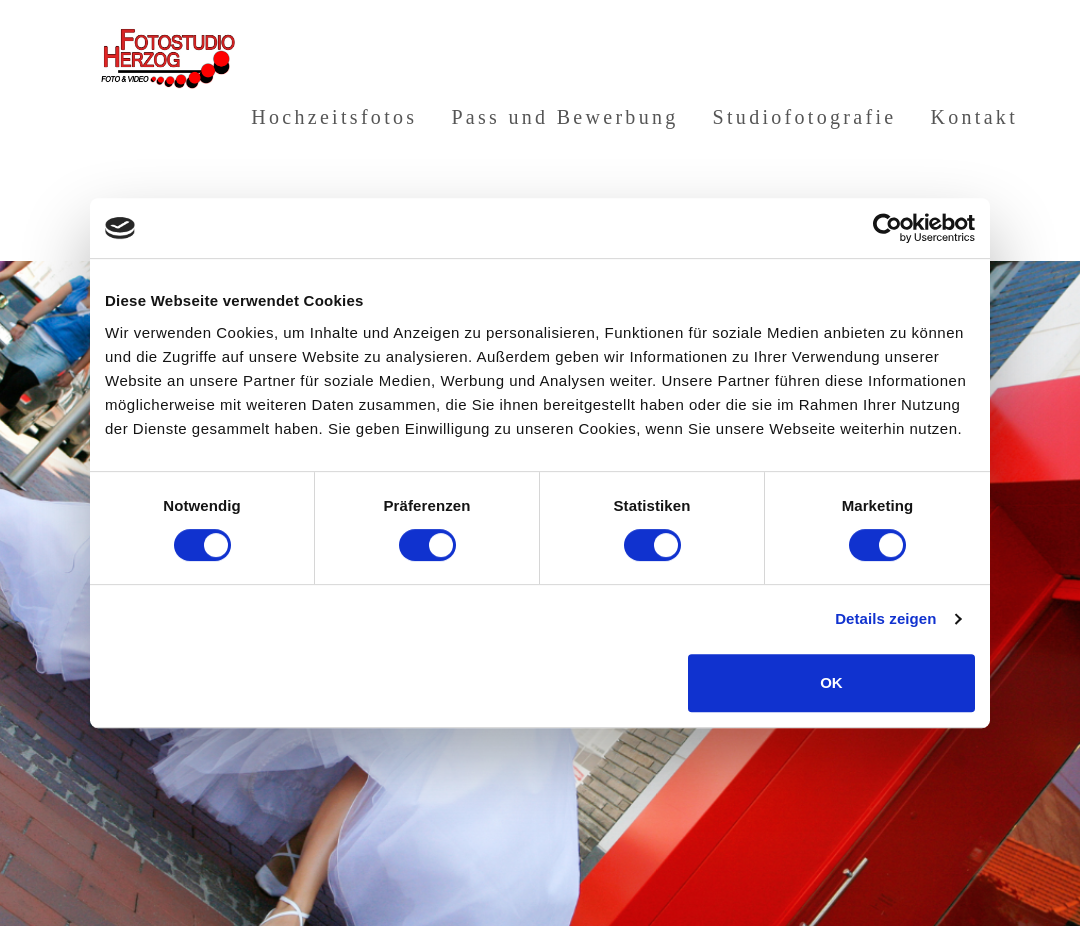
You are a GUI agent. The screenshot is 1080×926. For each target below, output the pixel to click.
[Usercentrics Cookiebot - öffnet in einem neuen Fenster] (887, 228)
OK (831, 682)
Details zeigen (885, 618)
